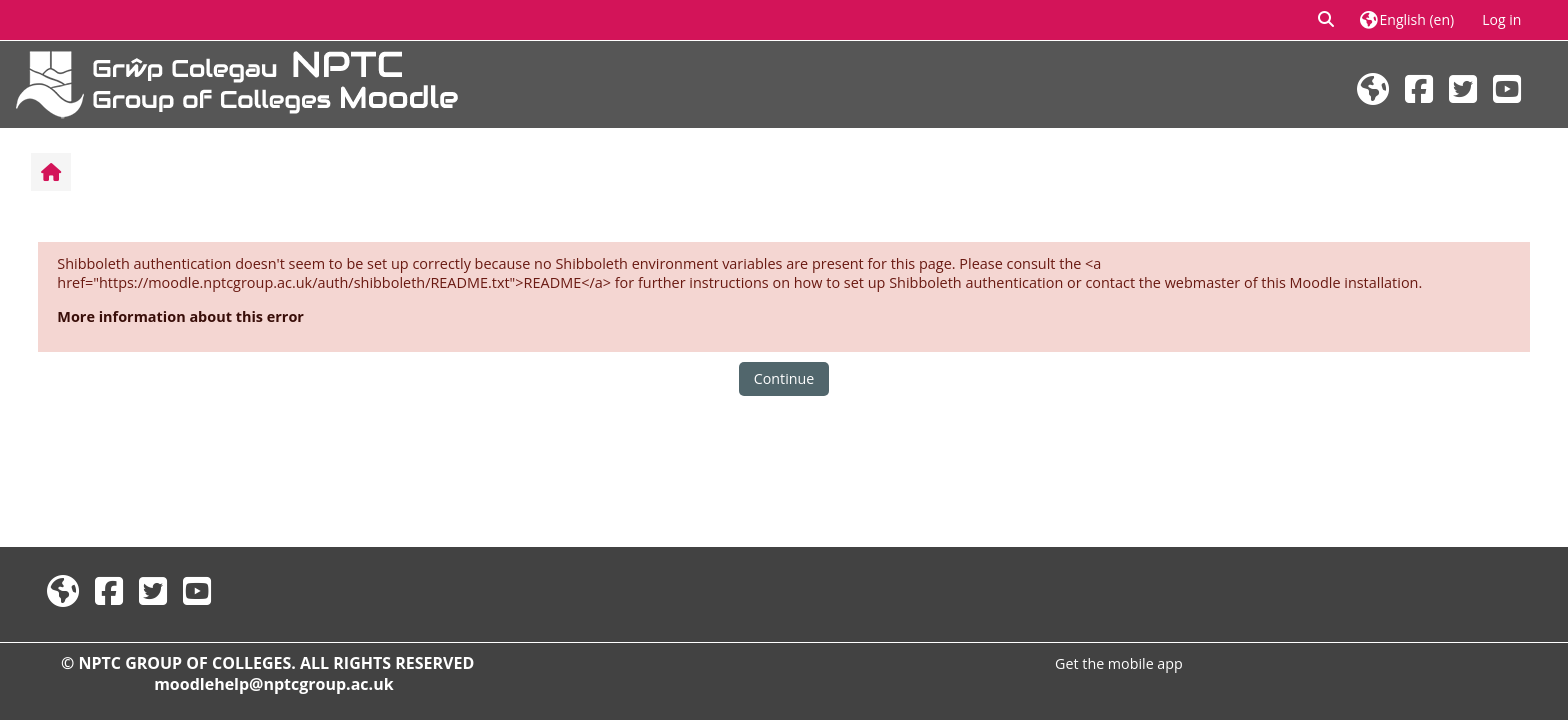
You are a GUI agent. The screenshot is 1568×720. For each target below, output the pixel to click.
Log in (1501, 19)
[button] (1327, 20)
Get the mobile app (1119, 663)
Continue (784, 378)
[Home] (237, 82)
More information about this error (180, 316)
